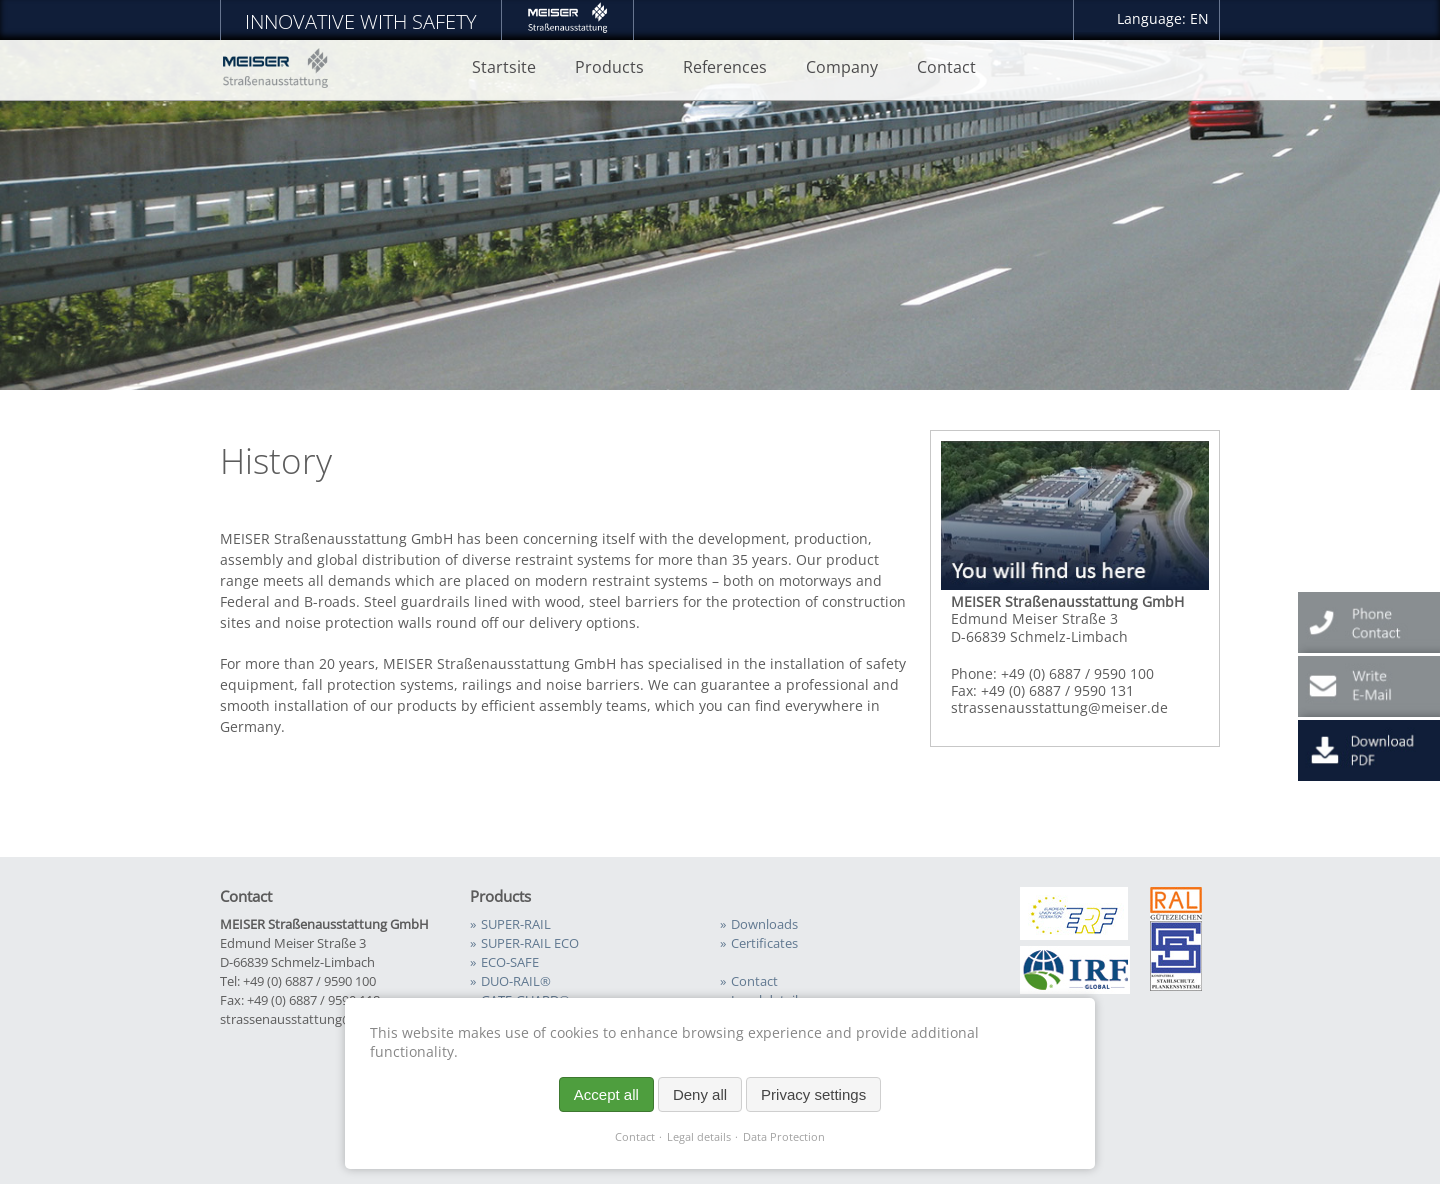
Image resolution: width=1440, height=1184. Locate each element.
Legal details (699, 1137)
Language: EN (1163, 18)
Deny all (700, 1094)
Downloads (764, 924)
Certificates (764, 943)
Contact (635, 1137)
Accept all (606, 1094)
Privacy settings (813, 1094)
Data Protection (784, 1137)
